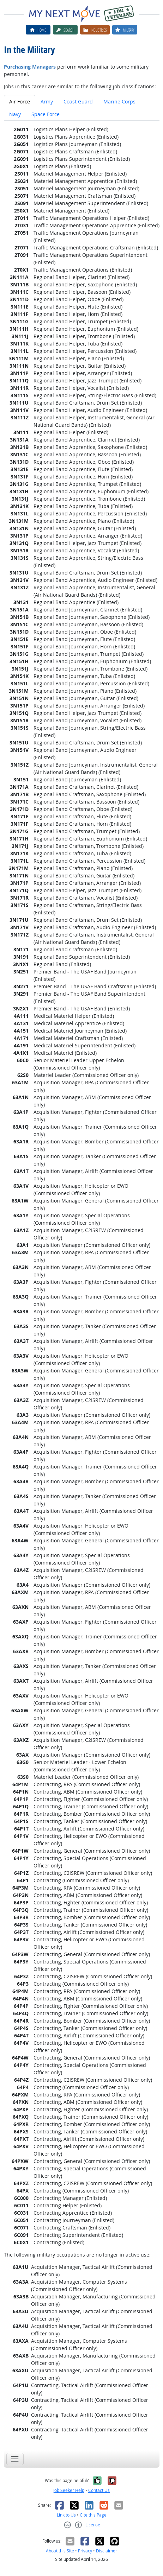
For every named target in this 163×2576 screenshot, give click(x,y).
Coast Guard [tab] (78, 101)
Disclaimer (106, 2551)
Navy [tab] (15, 114)
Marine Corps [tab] (119, 101)
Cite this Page (93, 2515)
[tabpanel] (81, 1283)
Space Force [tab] (45, 114)
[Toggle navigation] (15, 2459)
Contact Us (99, 2490)
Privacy (85, 2551)
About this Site (60, 2551)
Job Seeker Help (68, 2490)
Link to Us (66, 2515)
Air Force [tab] (19, 101)
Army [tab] (47, 101)
